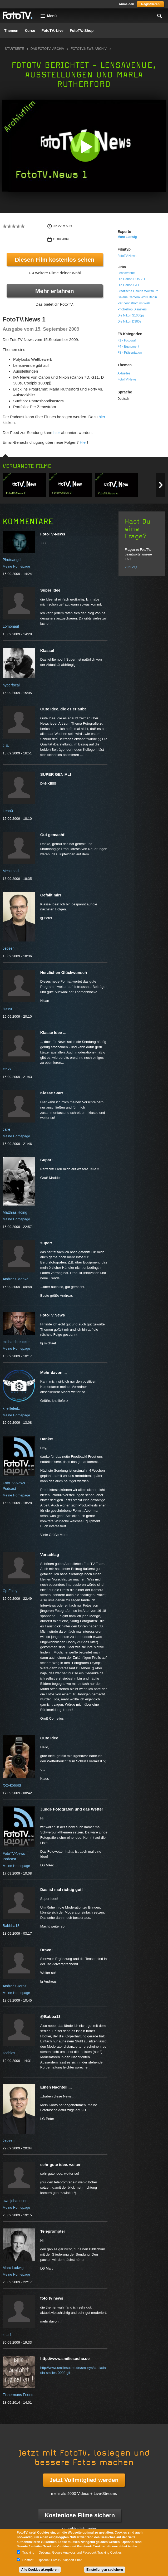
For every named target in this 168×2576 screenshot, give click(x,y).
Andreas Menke (15, 1279)
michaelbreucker (16, 1342)
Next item (160, 485)
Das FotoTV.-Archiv (47, 49)
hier (102, 416)
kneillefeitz (11, 1408)
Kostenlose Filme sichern (80, 2515)
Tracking (28, 2552)
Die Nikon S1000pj (130, 315)
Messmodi (11, 871)
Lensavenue (126, 273)
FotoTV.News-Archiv (89, 49)
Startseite (14, 49)
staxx (7, 1069)
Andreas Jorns (14, 1986)
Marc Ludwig (127, 237)
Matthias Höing (15, 1212)
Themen (11, 30)
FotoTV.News (126, 256)
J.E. (6, 745)
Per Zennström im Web (133, 303)
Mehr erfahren (54, 291)
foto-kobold (12, 1785)
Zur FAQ (131, 567)
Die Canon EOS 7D (131, 279)
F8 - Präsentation (129, 352)
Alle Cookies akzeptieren (39, 2570)
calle (6, 1129)
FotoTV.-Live (52, 30)
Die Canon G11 (128, 285)
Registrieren (150, 4)
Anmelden (126, 4)
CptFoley (10, 1591)
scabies (9, 2053)
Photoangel (12, 560)
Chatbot (27, 2560)
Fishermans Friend (18, 2395)
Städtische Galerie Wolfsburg (137, 291)
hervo (7, 1009)
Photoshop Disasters (132, 309)
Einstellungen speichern (104, 2570)
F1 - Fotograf (126, 340)
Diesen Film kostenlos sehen (54, 259)
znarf (7, 2335)
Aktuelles (123, 373)
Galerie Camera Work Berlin (137, 297)
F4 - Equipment (128, 346)
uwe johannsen (15, 2201)
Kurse (30, 30)
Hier (83, 442)
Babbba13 (11, 1926)
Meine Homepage (16, 566)
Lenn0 (8, 811)
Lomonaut (11, 626)
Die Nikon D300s (129, 321)
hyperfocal (11, 685)
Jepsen (8, 948)
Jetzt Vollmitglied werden (84, 2480)
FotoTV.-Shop (81, 30)
